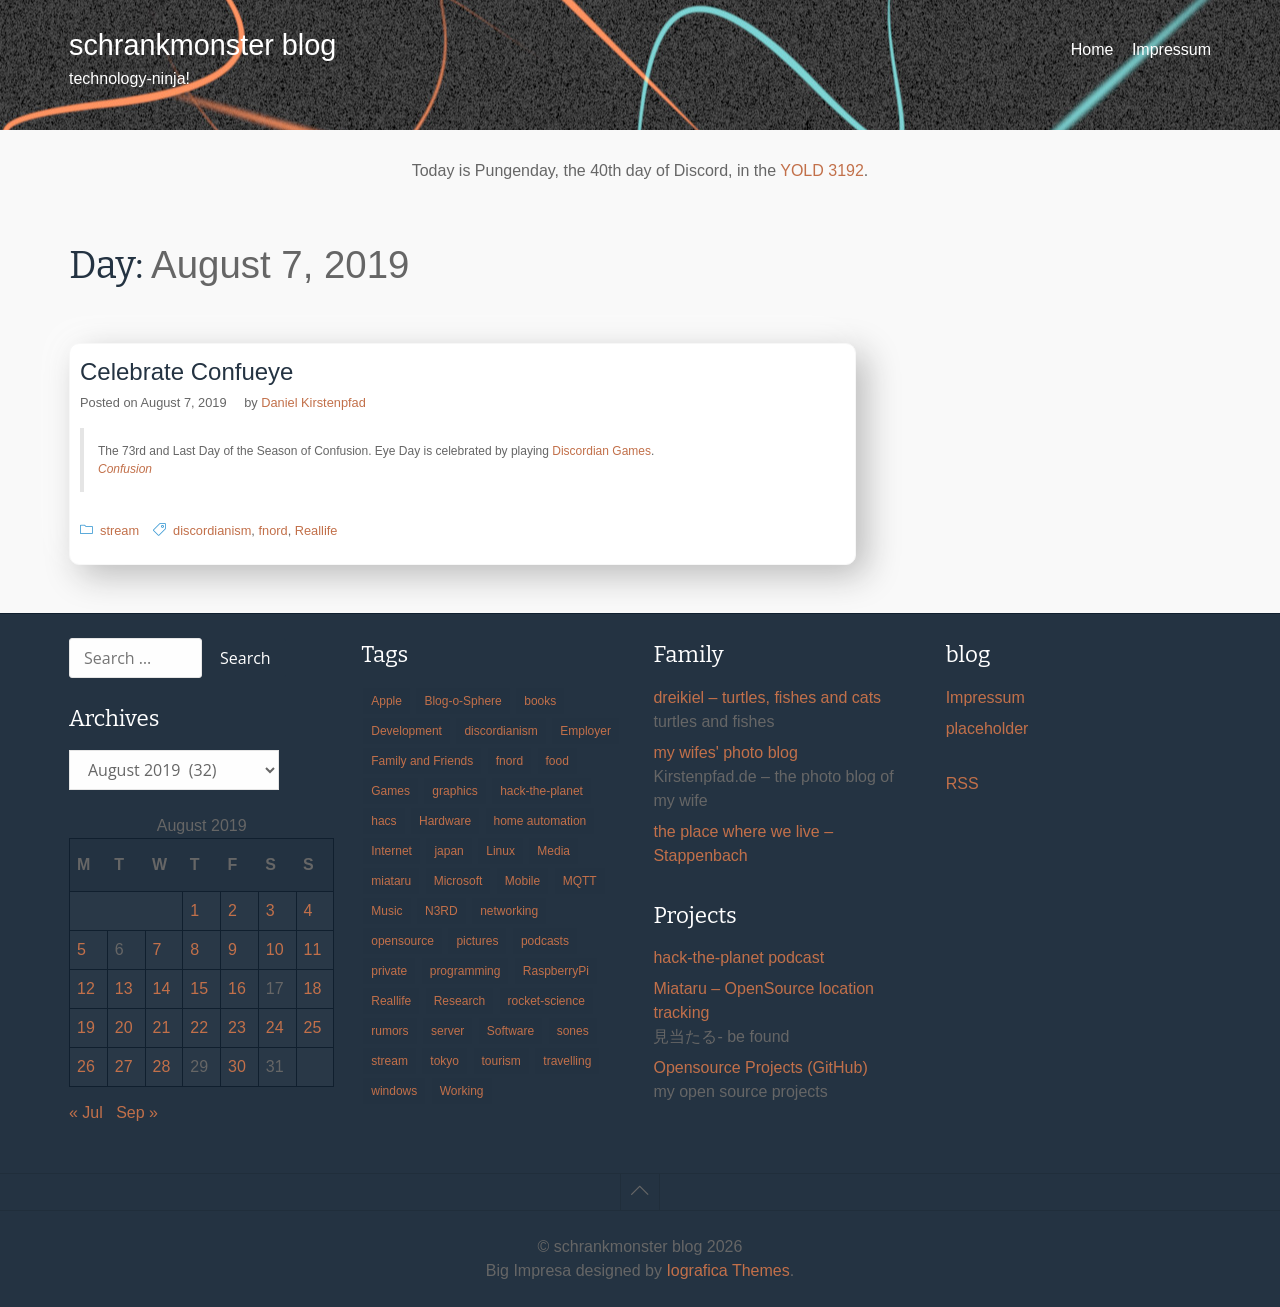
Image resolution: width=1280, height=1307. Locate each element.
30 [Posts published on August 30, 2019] (237, 1066)
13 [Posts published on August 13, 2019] (124, 988)
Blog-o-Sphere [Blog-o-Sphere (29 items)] (462, 701)
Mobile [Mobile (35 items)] (522, 881)
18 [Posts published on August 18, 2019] (313, 988)
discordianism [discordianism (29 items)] (500, 731)
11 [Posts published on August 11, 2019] (313, 949)
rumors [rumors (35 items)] (389, 1031)
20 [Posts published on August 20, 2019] (124, 1027)
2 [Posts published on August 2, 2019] (232, 910)
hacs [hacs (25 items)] (383, 821)
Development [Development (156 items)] (406, 731)
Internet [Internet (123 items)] (391, 851)
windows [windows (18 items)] (394, 1091)
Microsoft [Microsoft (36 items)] (458, 881)
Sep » (137, 1112)
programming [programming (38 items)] (465, 971)
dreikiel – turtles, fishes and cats (767, 697)
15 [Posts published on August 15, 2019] (199, 988)
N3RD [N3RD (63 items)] (441, 911)
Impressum (1171, 49)
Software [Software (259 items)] (510, 1031)
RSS (962, 783)
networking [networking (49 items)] (509, 911)
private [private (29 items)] (389, 971)
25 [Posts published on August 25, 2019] (313, 1027)
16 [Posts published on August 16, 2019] (237, 988)
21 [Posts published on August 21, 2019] (162, 1027)
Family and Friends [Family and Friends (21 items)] (422, 761)
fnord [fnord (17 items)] (509, 761)
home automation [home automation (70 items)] (540, 821)
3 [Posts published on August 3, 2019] (270, 910)
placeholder (987, 728)
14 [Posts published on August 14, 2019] (162, 988)
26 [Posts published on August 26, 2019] (86, 1066)
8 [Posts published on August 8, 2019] (194, 949)
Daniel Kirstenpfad (313, 402)
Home (1092, 49)
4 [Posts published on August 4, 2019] (308, 910)
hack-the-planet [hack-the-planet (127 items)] (541, 791)
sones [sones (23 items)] (573, 1031)
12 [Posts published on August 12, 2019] (86, 988)
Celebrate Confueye (186, 371)
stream (119, 530)
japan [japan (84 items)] (448, 851)
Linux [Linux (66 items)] (500, 851)
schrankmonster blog (202, 45)
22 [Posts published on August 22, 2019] (199, 1027)
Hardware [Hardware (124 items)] (445, 821)
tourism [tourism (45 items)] (501, 1061)
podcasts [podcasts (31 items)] (545, 941)
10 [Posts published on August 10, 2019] (275, 949)
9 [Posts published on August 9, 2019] (232, 949)
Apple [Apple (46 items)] (386, 701)
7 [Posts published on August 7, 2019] (157, 949)
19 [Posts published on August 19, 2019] (86, 1027)
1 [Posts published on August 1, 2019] (194, 910)
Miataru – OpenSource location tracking (763, 1000)
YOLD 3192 (822, 170)
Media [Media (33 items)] (553, 851)
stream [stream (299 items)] (389, 1061)
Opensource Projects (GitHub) (760, 1067)
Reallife (316, 530)
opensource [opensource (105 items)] (402, 941)
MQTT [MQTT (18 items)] (580, 881)
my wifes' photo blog (725, 752)
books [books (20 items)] (540, 701)
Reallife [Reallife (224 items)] (391, 1001)
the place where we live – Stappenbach (743, 843)
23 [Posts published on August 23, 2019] (237, 1027)
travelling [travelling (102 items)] (567, 1061)
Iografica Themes (727, 1270)
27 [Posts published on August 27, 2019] (124, 1066)
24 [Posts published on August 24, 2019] (275, 1027)
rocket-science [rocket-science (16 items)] (546, 1001)
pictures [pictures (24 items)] (477, 941)
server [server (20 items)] (447, 1031)
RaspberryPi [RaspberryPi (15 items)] (556, 971)
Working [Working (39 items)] (462, 1091)
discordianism (212, 530)
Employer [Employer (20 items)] (585, 731)
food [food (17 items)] (557, 761)
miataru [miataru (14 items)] (391, 881)
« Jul (86, 1112)
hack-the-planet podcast (738, 957)
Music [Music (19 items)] (386, 911)
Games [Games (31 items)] (390, 791)
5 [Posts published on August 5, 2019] (81, 949)
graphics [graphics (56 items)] (454, 791)
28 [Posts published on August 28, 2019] (162, 1066)
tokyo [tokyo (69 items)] (444, 1061)
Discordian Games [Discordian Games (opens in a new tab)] (601, 451)
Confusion (125, 469)
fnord (272, 530)
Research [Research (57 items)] (459, 1001)
